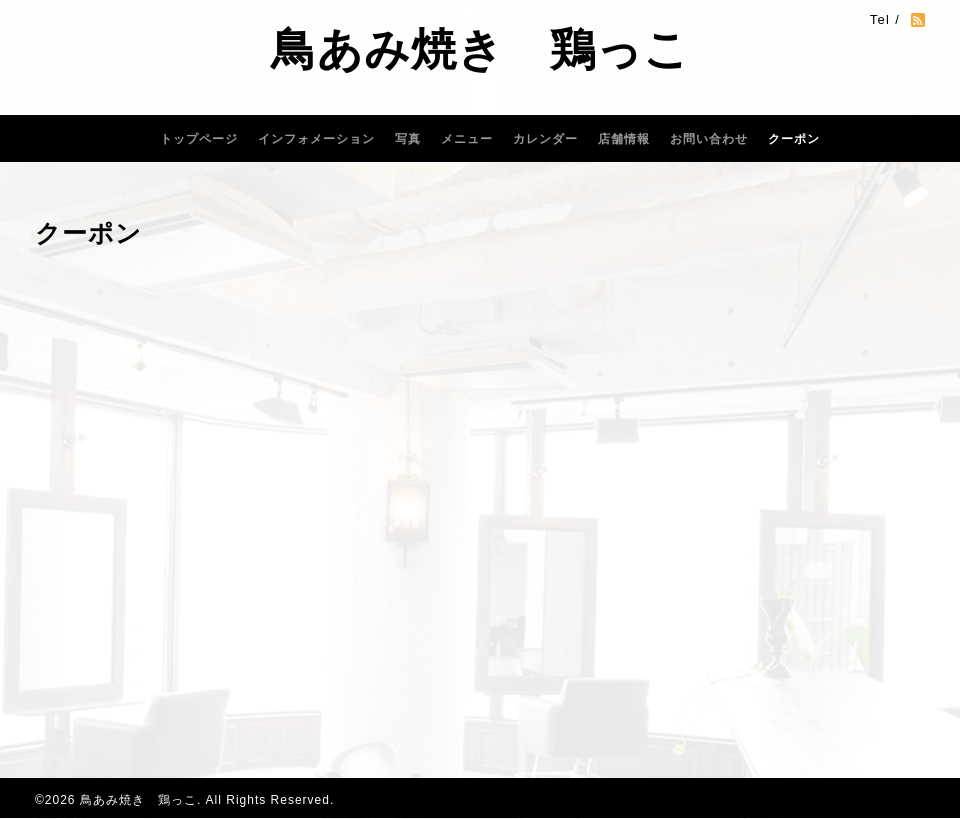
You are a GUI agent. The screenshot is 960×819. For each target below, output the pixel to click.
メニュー (467, 139)
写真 (408, 139)
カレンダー (545, 139)
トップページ (199, 139)
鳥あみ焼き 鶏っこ (480, 49)
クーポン (794, 139)
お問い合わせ (709, 139)
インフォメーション (316, 139)
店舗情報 (624, 139)
